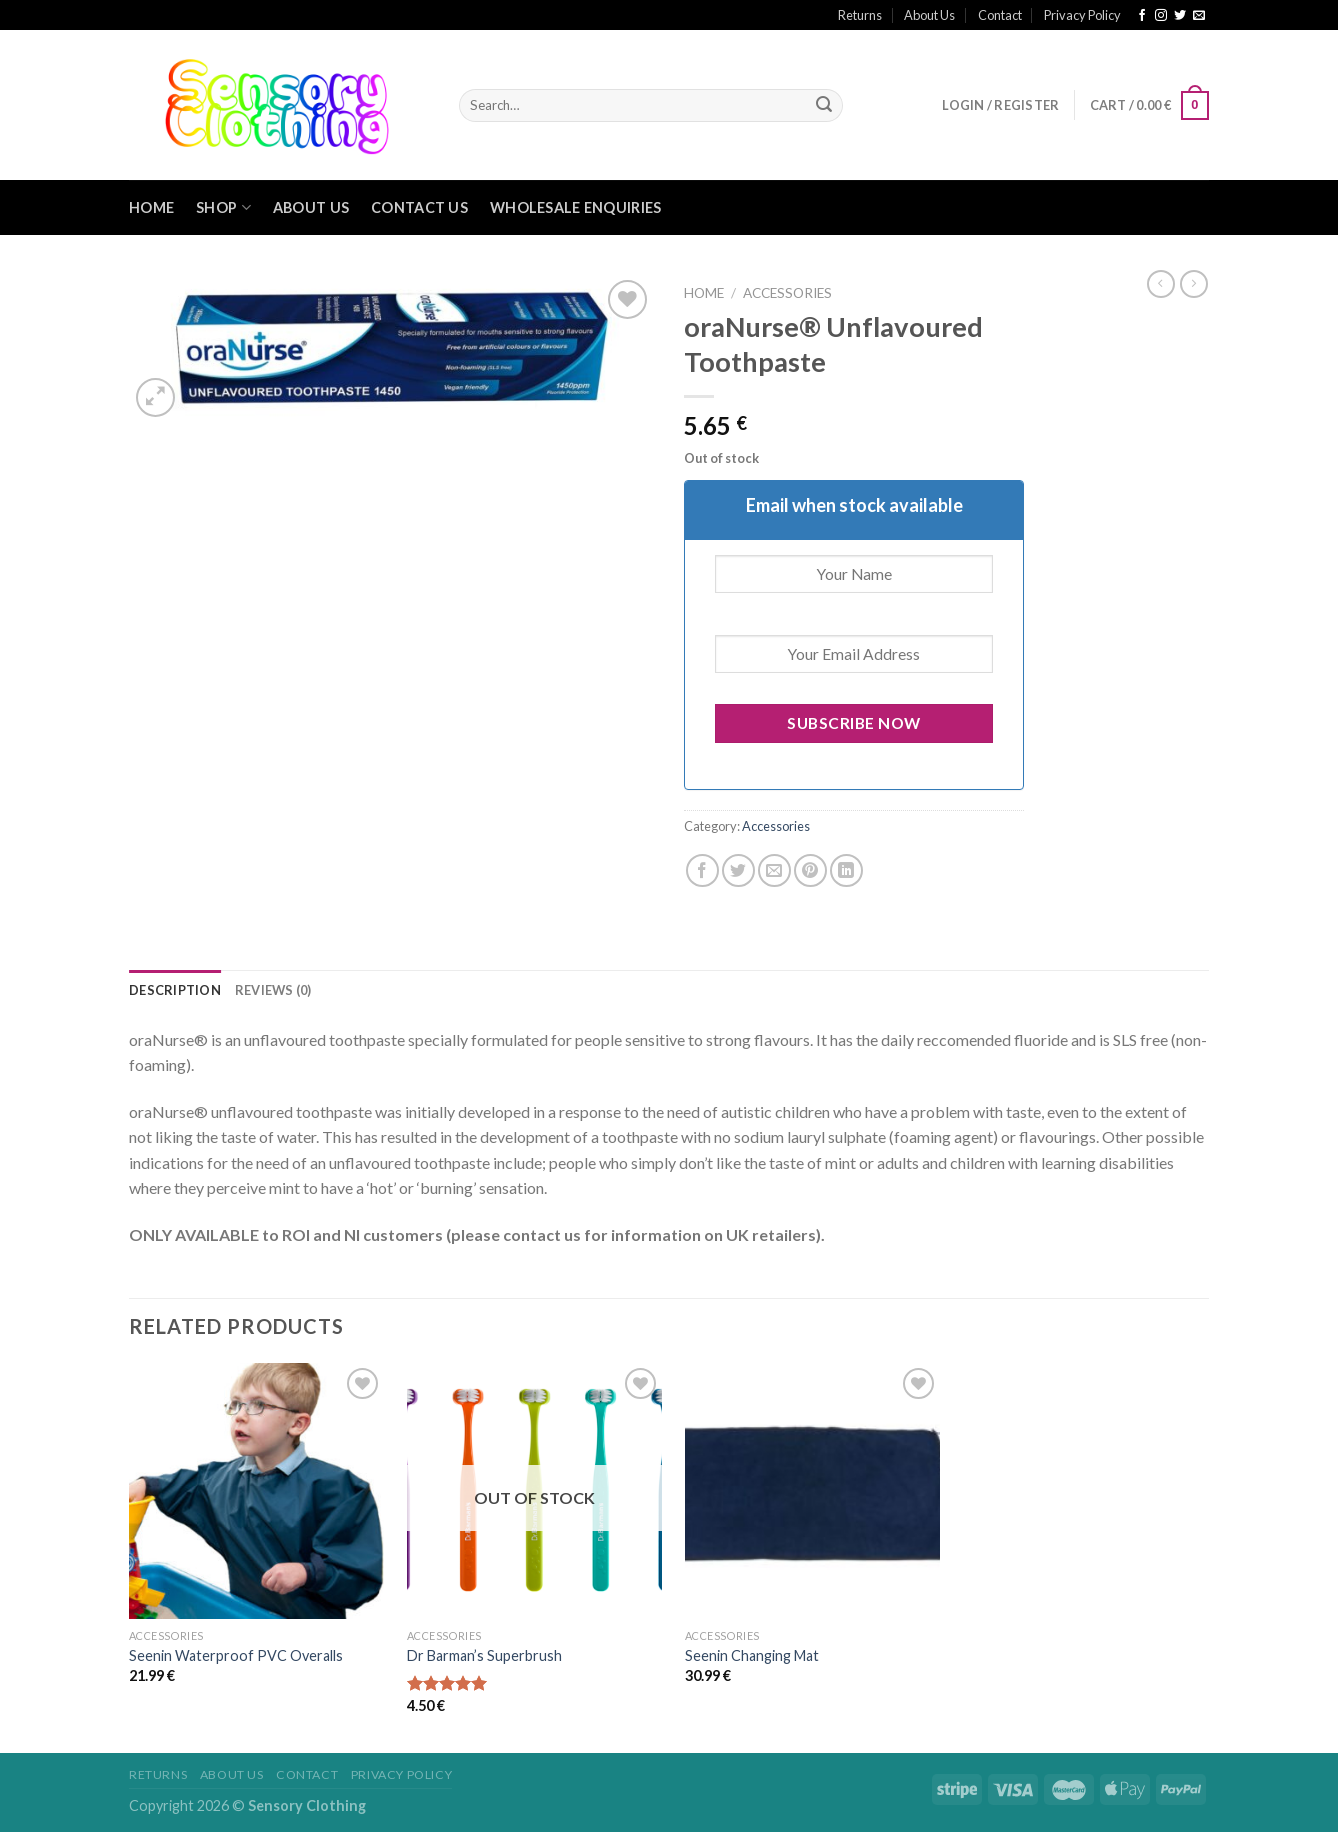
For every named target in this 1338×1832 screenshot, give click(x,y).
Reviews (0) (273, 990)
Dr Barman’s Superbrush (484, 1655)
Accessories (787, 293)
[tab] (175, 990)
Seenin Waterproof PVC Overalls (236, 1655)
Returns (860, 15)
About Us (929, 15)
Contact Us (419, 207)
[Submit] (824, 106)
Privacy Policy (1082, 15)
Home (151, 207)
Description (175, 990)
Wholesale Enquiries (575, 207)
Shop (223, 207)
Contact (1000, 15)
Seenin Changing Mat (752, 1655)
